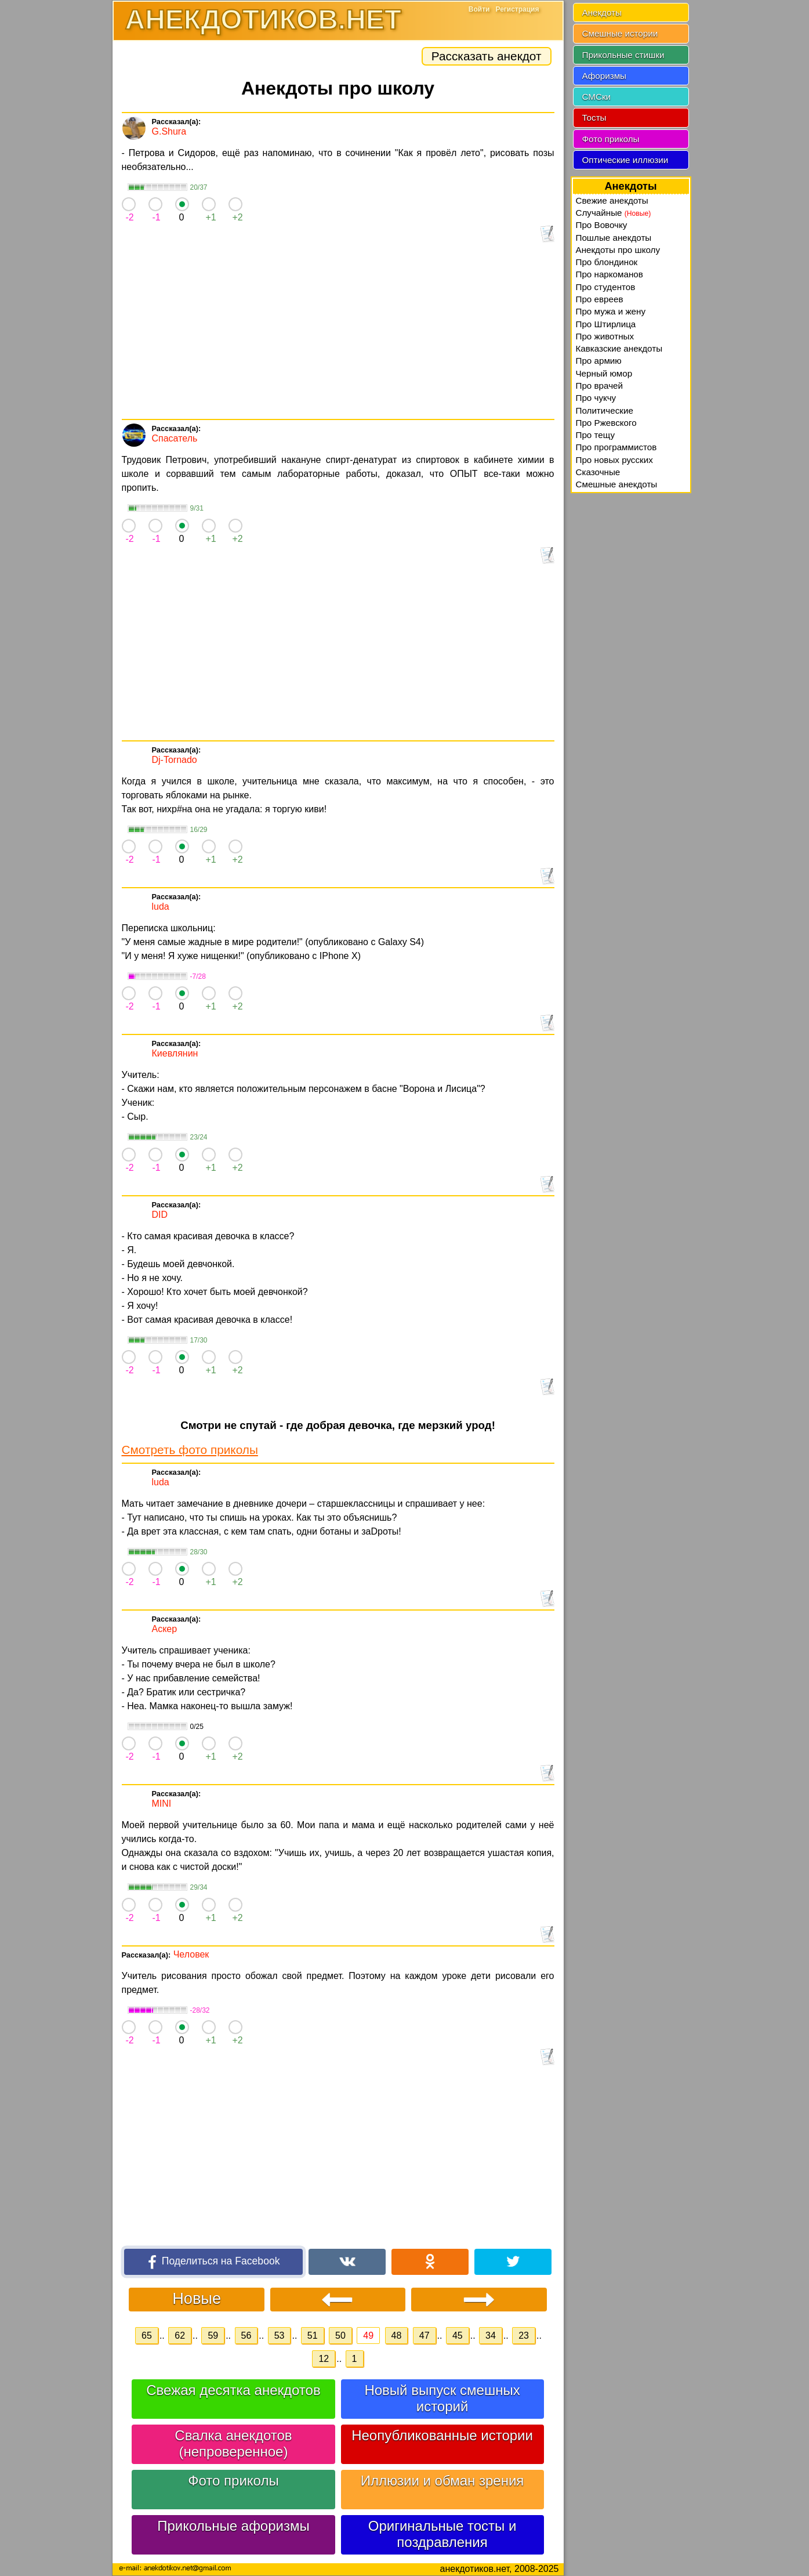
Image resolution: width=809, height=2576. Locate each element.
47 (424, 2335)
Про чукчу (596, 398)
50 (340, 2335)
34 (490, 2335)
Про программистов (616, 447)
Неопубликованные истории (442, 2435)
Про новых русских (614, 460)
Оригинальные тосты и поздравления (442, 2534)
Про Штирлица (606, 324)
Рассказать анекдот (486, 56)
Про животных (605, 336)
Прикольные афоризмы (233, 2526)
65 (147, 2335)
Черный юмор (604, 373)
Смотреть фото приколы (190, 1449)
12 (323, 2359)
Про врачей (599, 385)
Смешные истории (620, 33)
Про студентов (606, 287)
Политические (604, 410)
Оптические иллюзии (625, 160)
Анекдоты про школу (618, 250)
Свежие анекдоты (612, 200)
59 (213, 2335)
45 (457, 2335)
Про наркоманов (609, 274)
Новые (196, 2298)
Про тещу (595, 435)
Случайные (613, 213)
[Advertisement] (338, 332)
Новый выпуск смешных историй (442, 2398)
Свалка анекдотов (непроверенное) (233, 2443)
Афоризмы (604, 76)
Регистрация (517, 9)
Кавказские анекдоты (619, 348)
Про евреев (599, 299)
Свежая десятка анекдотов (233, 2390)
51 (312, 2335)
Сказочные (598, 472)
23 (523, 2335)
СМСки (596, 97)
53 (279, 2335)
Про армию (599, 361)
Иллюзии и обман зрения (442, 2480)
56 (246, 2335)
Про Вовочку (601, 225)
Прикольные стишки (623, 55)
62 (180, 2335)
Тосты (594, 117)
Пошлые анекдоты (614, 238)
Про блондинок (607, 262)
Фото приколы (233, 2480)
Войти (479, 9)
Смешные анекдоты (617, 484)
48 (396, 2335)
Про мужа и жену (611, 311)
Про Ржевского (606, 423)
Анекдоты (602, 12)
